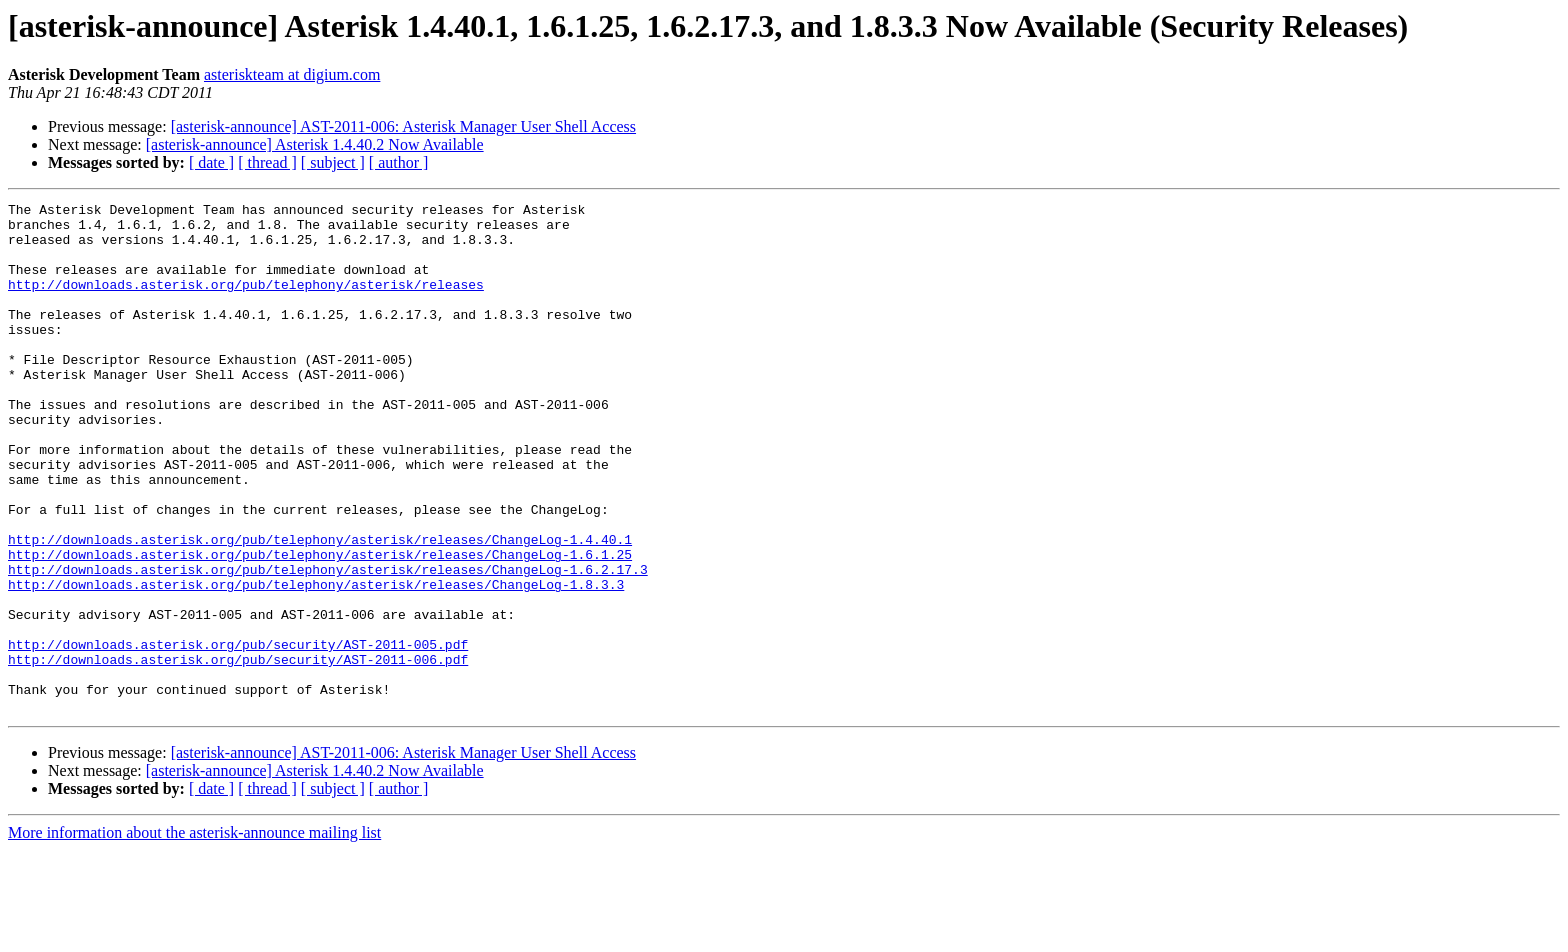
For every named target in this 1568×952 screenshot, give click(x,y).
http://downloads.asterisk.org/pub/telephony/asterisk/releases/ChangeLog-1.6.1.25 (320, 626)
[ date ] (211, 162)
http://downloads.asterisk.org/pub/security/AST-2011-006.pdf (238, 752)
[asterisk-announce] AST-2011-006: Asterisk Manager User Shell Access (403, 126)
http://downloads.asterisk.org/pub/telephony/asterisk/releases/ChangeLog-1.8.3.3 (316, 662)
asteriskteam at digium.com (292, 74)
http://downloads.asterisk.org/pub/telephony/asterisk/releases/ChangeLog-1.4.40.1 (320, 608)
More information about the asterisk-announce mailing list (194, 934)
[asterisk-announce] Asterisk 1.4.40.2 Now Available (315, 144)
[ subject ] (333, 162)
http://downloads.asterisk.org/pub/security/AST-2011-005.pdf (238, 734)
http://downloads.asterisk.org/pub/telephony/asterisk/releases (246, 302)
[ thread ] (267, 162)
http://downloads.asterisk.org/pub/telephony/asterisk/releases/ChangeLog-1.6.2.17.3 (328, 644)
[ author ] (399, 162)
